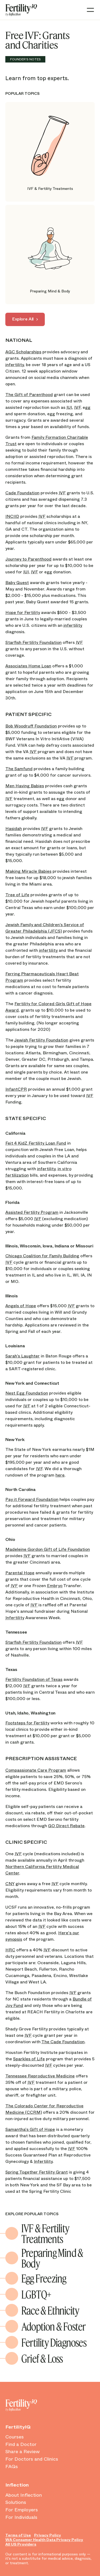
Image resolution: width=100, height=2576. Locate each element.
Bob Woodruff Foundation (31, 726)
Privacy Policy (47, 2535)
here (60, 1475)
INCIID (12, 516)
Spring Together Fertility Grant (36, 2172)
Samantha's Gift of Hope (30, 2129)
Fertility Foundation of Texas (33, 1679)
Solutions (15, 2502)
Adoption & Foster (53, 2326)
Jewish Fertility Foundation (41, 1040)
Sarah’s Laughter (22, 1356)
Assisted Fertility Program (31, 1212)
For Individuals (21, 2517)
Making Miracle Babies (28, 871)
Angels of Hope (20, 1306)
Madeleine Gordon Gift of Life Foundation (47, 1549)
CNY (9, 1884)
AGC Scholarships (23, 352)
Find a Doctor (21, 2445)
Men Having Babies (24, 786)
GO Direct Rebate (66, 1826)
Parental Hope (19, 1573)
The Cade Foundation (63, 2042)
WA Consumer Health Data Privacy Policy (44, 2540)
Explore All (23, 319)
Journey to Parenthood (28, 559)
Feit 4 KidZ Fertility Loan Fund (35, 1143)
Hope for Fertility (22, 612)
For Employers (21, 2510)
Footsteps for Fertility (27, 1723)
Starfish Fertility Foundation (33, 642)
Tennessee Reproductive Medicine (40, 2076)
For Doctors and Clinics (31, 2459)
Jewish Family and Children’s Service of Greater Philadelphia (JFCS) (44, 928)
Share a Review (22, 2452)
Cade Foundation (22, 493)
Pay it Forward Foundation (31, 1499)
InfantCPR (16, 1089)
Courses (14, 2437)
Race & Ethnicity (50, 2310)
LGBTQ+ (36, 2294)
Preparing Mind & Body (52, 2258)
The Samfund (19, 769)
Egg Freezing (43, 2278)
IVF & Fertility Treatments (45, 2233)
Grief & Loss (42, 2358)
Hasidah (13, 828)
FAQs (11, 2467)
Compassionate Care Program (35, 1770)
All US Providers (20, 2544)
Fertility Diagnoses (53, 2342)
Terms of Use (18, 2535)
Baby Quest (17, 583)
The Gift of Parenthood (29, 395)
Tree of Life (17, 895)
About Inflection (23, 2495)
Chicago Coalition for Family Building (42, 1256)
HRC (10, 1950)
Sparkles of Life (29, 2059)
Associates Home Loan (28, 666)
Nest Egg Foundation (26, 1393)
